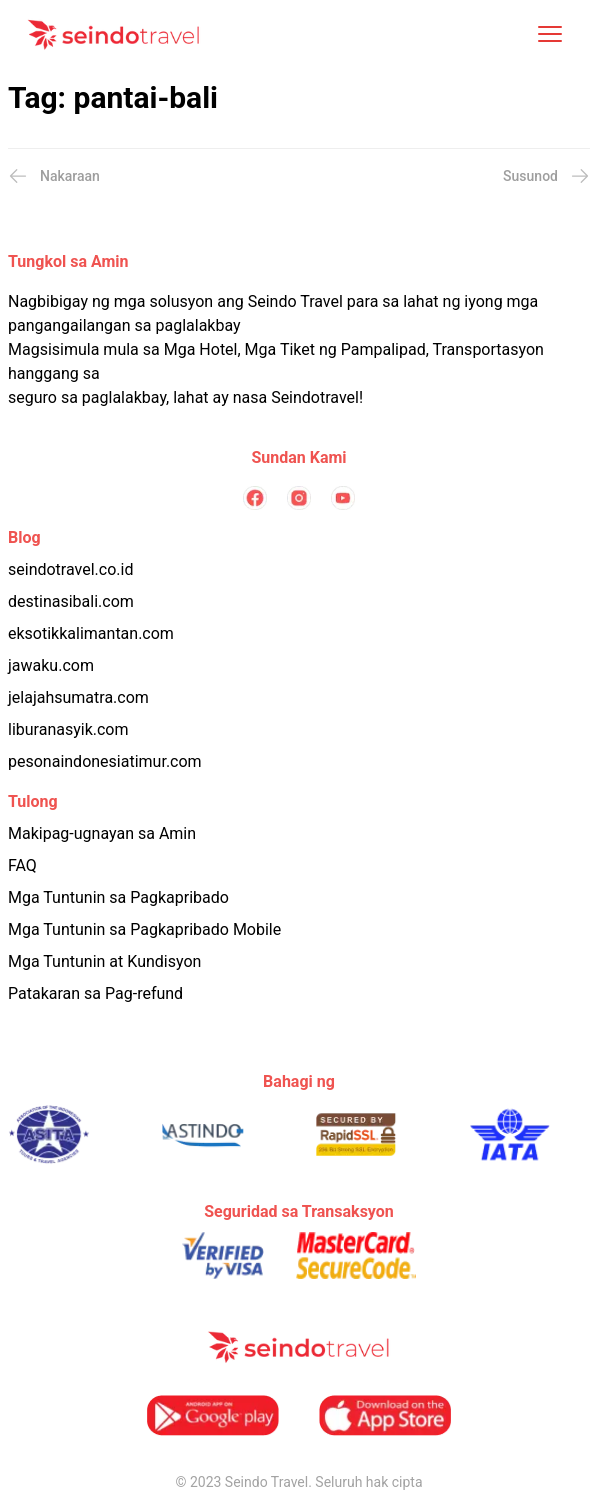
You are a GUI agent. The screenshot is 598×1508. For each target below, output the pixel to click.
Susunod (546, 176)
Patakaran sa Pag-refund (95, 993)
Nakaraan (54, 176)
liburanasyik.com (68, 729)
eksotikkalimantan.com (91, 633)
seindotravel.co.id (70, 569)
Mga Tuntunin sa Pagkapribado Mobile (144, 929)
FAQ (22, 865)
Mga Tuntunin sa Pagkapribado (118, 897)
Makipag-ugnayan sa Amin (102, 833)
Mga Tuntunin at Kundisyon (104, 961)
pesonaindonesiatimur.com (105, 761)
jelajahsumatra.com (78, 697)
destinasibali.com (71, 601)
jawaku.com (51, 665)
